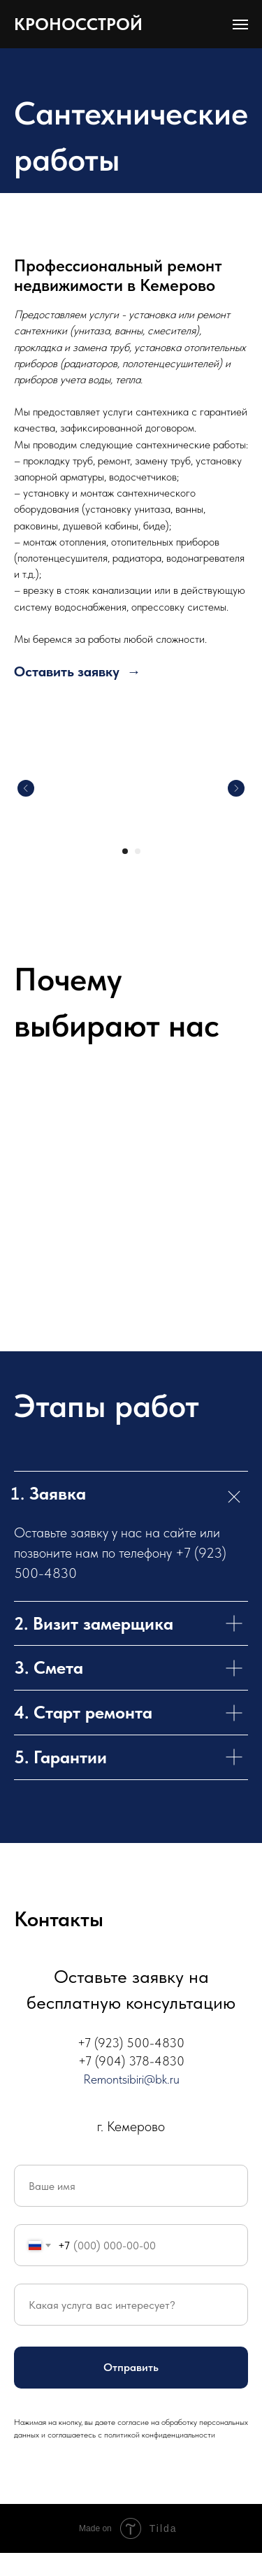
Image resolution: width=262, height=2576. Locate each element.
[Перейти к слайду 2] (137, 851)
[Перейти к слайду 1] (125, 851)
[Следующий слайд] (236, 788)
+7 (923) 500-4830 (131, 2042)
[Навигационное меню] (240, 24)
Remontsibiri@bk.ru (131, 2079)
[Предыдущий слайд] (25, 788)
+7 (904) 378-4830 (131, 2061)
